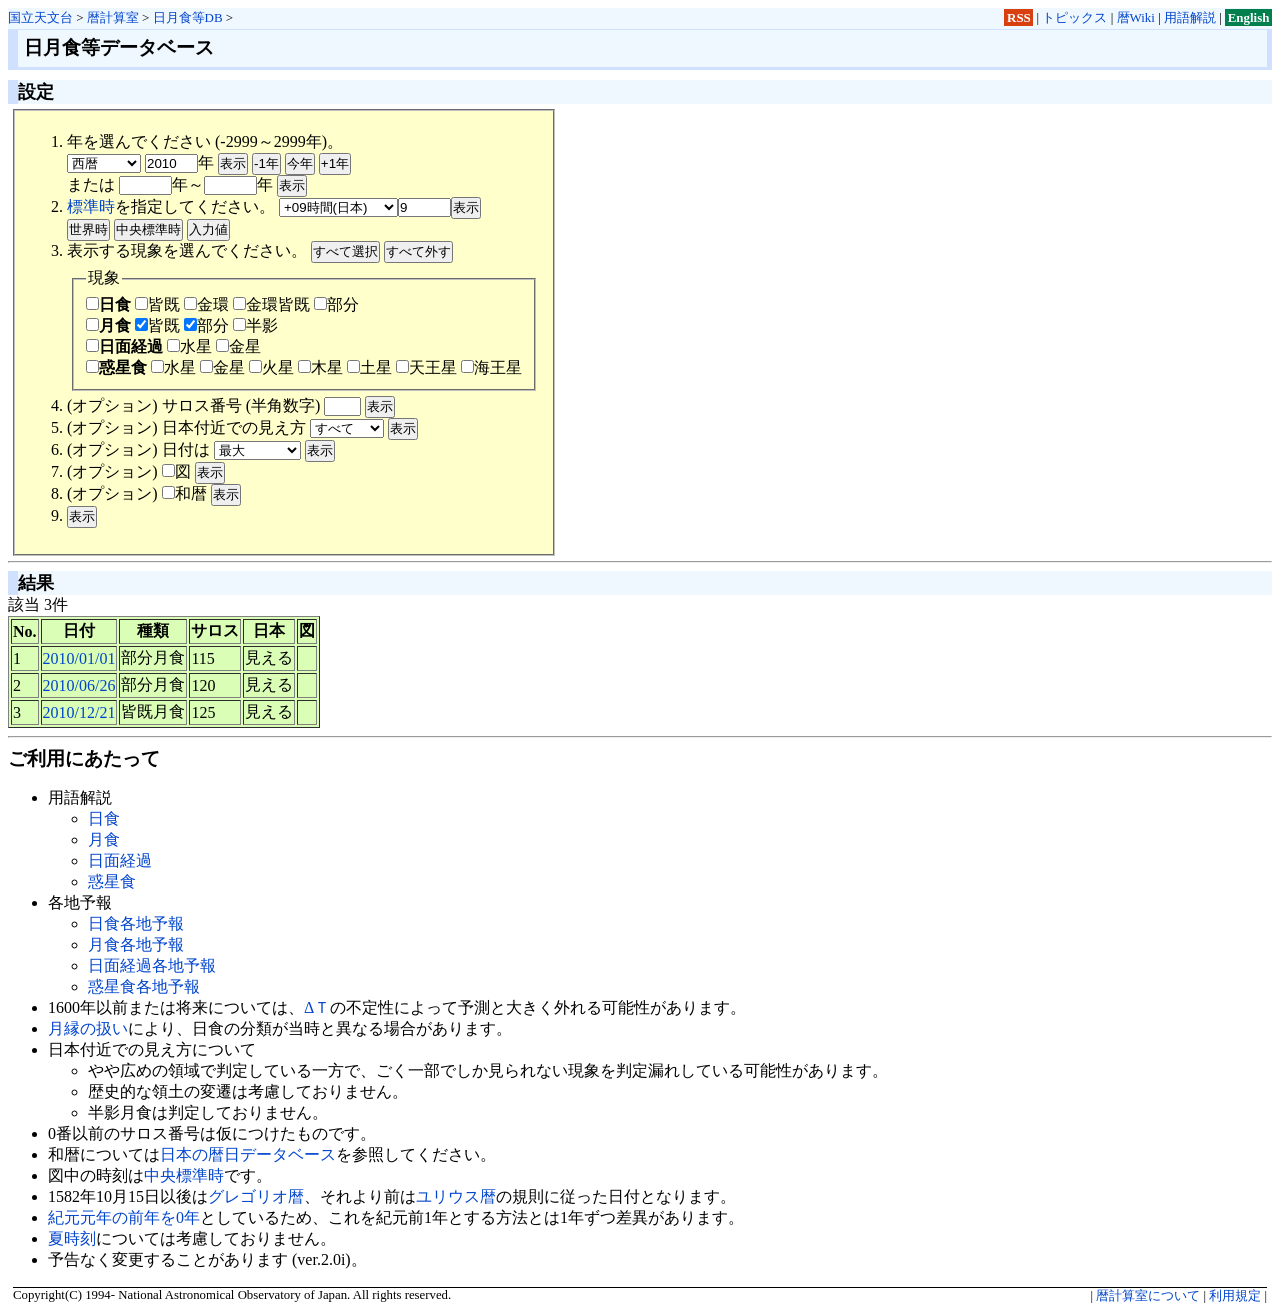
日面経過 (124, 346)
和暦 (184, 493)
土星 (369, 367)
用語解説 (1190, 17)
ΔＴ (317, 1007)
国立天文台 (40, 17)
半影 (255, 325)
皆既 (157, 304)
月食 (108, 325)
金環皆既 (271, 304)
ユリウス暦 (456, 1196)
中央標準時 (184, 1175)
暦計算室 (113, 17)
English (1249, 17)
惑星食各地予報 (144, 986)
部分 (336, 304)
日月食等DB (188, 17)
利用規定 (1235, 1296)
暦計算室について (1148, 1296)
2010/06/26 (79, 685)
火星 (271, 367)
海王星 (491, 367)
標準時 (91, 206)
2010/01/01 (79, 658)
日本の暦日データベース (248, 1154)
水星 (189, 346)
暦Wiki (1136, 17)
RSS (1019, 17)
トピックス (1074, 17)
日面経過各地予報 (152, 965)
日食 (108, 304)
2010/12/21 (79, 712)
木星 (320, 367)
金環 (206, 304)
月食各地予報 (136, 944)
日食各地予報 (136, 923)
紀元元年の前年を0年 (124, 1217)
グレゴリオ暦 (256, 1196)
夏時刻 (72, 1238)
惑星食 (116, 367)
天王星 (426, 367)
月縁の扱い (88, 1028)
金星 (238, 346)
